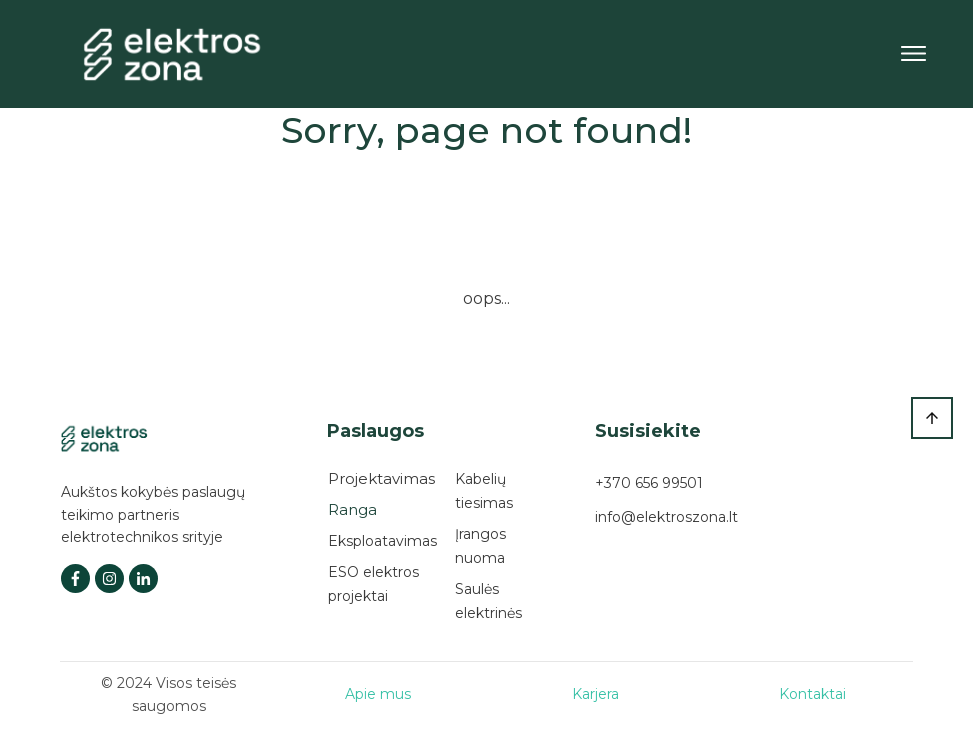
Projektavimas (381, 478)
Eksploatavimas (382, 541)
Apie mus (378, 694)
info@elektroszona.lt (666, 517)
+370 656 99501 (649, 483)
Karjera (595, 694)
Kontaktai (812, 694)
